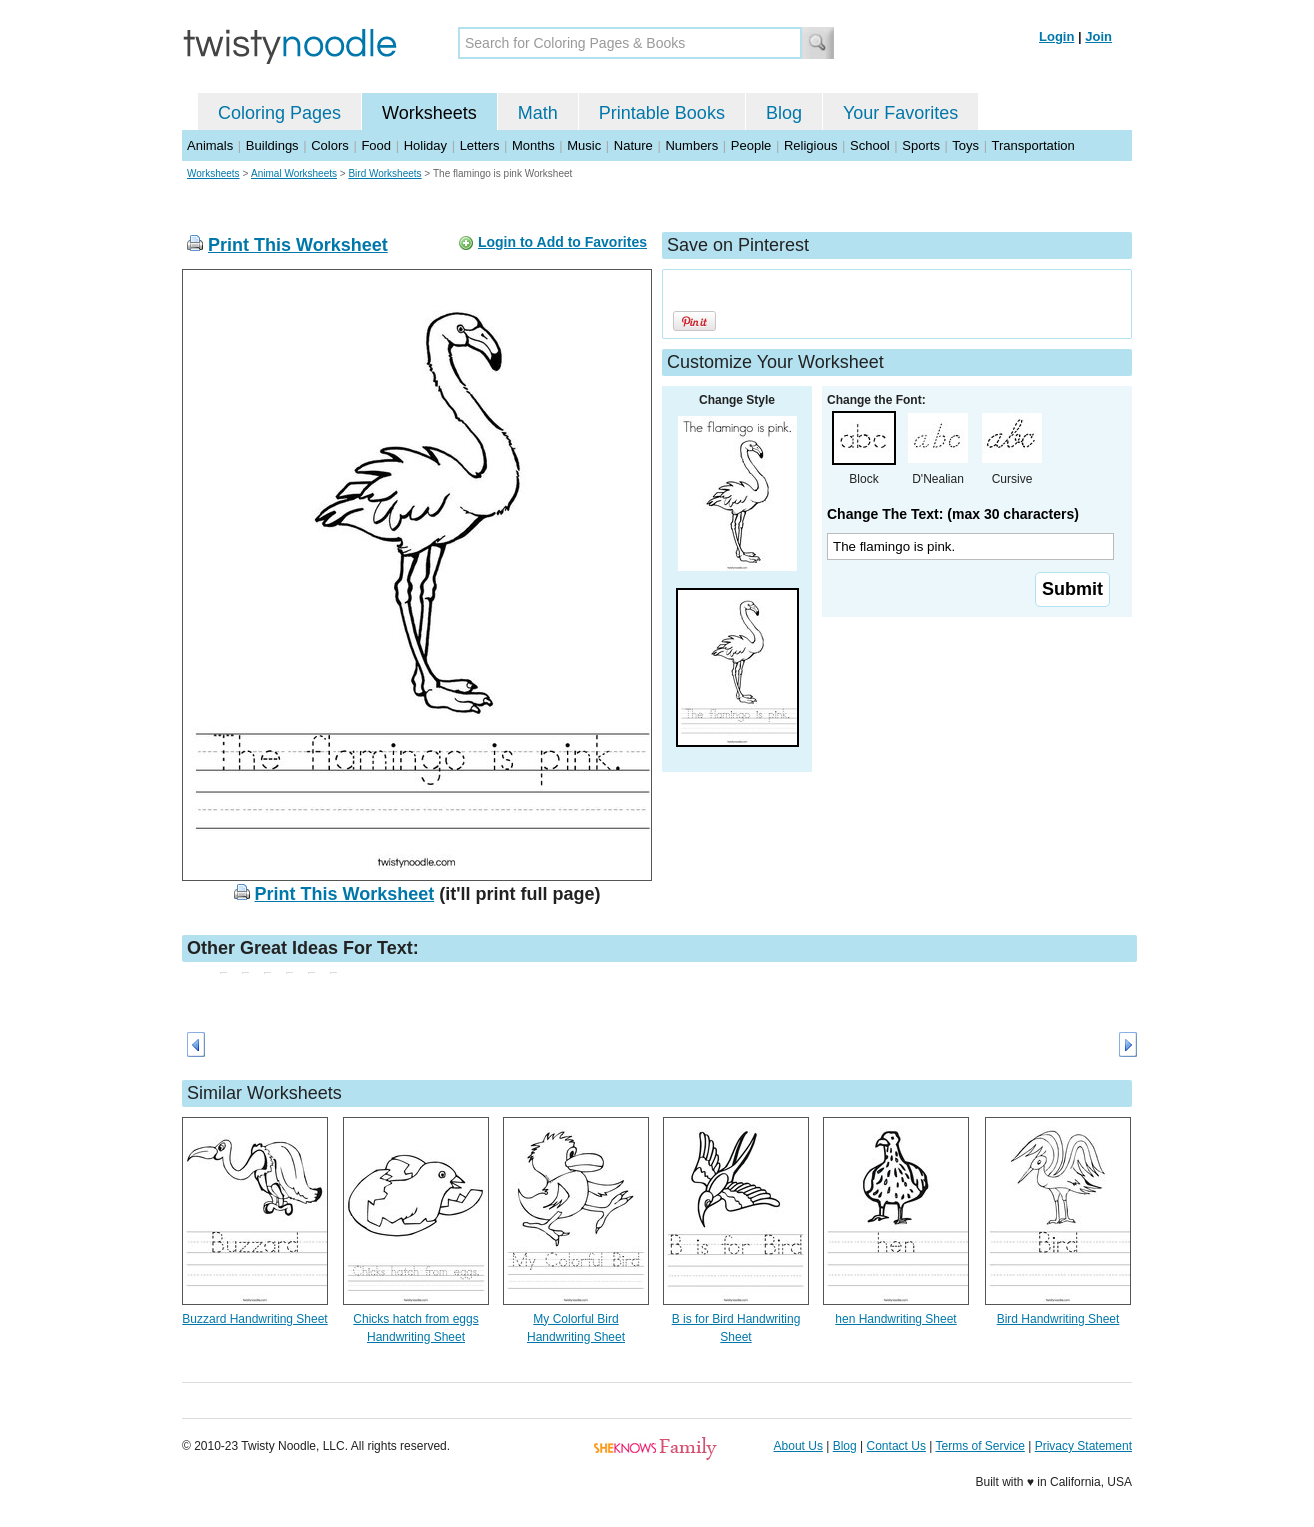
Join (1098, 36)
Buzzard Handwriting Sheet (254, 1319)
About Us (798, 1446)
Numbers (691, 145)
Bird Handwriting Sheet (1058, 1319)
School (870, 145)
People (751, 145)
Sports (921, 145)
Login (1056, 36)
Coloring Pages (279, 113)
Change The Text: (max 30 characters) (953, 514)
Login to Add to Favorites (562, 242)
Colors (330, 145)
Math (538, 113)
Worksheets (429, 113)
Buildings (272, 145)
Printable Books (662, 113)
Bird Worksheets (384, 173)
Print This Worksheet (298, 245)
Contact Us (896, 1446)
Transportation (1032, 145)
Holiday (425, 145)
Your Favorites (900, 113)
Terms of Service (979, 1446)
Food (376, 145)
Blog (784, 113)
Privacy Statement (1083, 1446)
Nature (633, 145)
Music (584, 145)
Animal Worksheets (294, 173)
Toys (965, 145)
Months (533, 145)
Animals (210, 145)
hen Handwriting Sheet (895, 1319)
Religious (810, 145)
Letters (480, 145)
